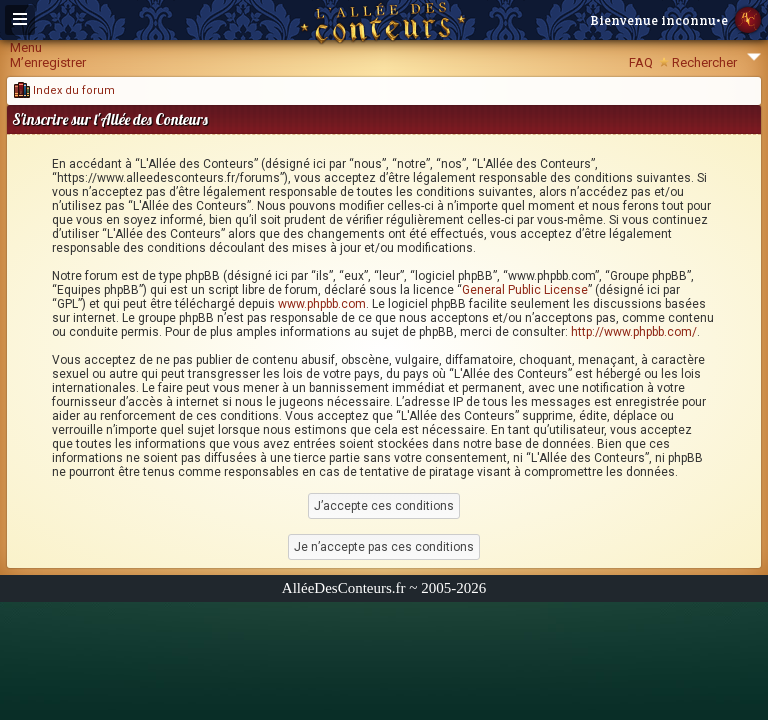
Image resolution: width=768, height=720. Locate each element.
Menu (26, 47)
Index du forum (64, 90)
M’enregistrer (48, 62)
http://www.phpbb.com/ (634, 332)
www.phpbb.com (322, 304)
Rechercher (704, 62)
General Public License (525, 290)
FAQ (641, 62)
